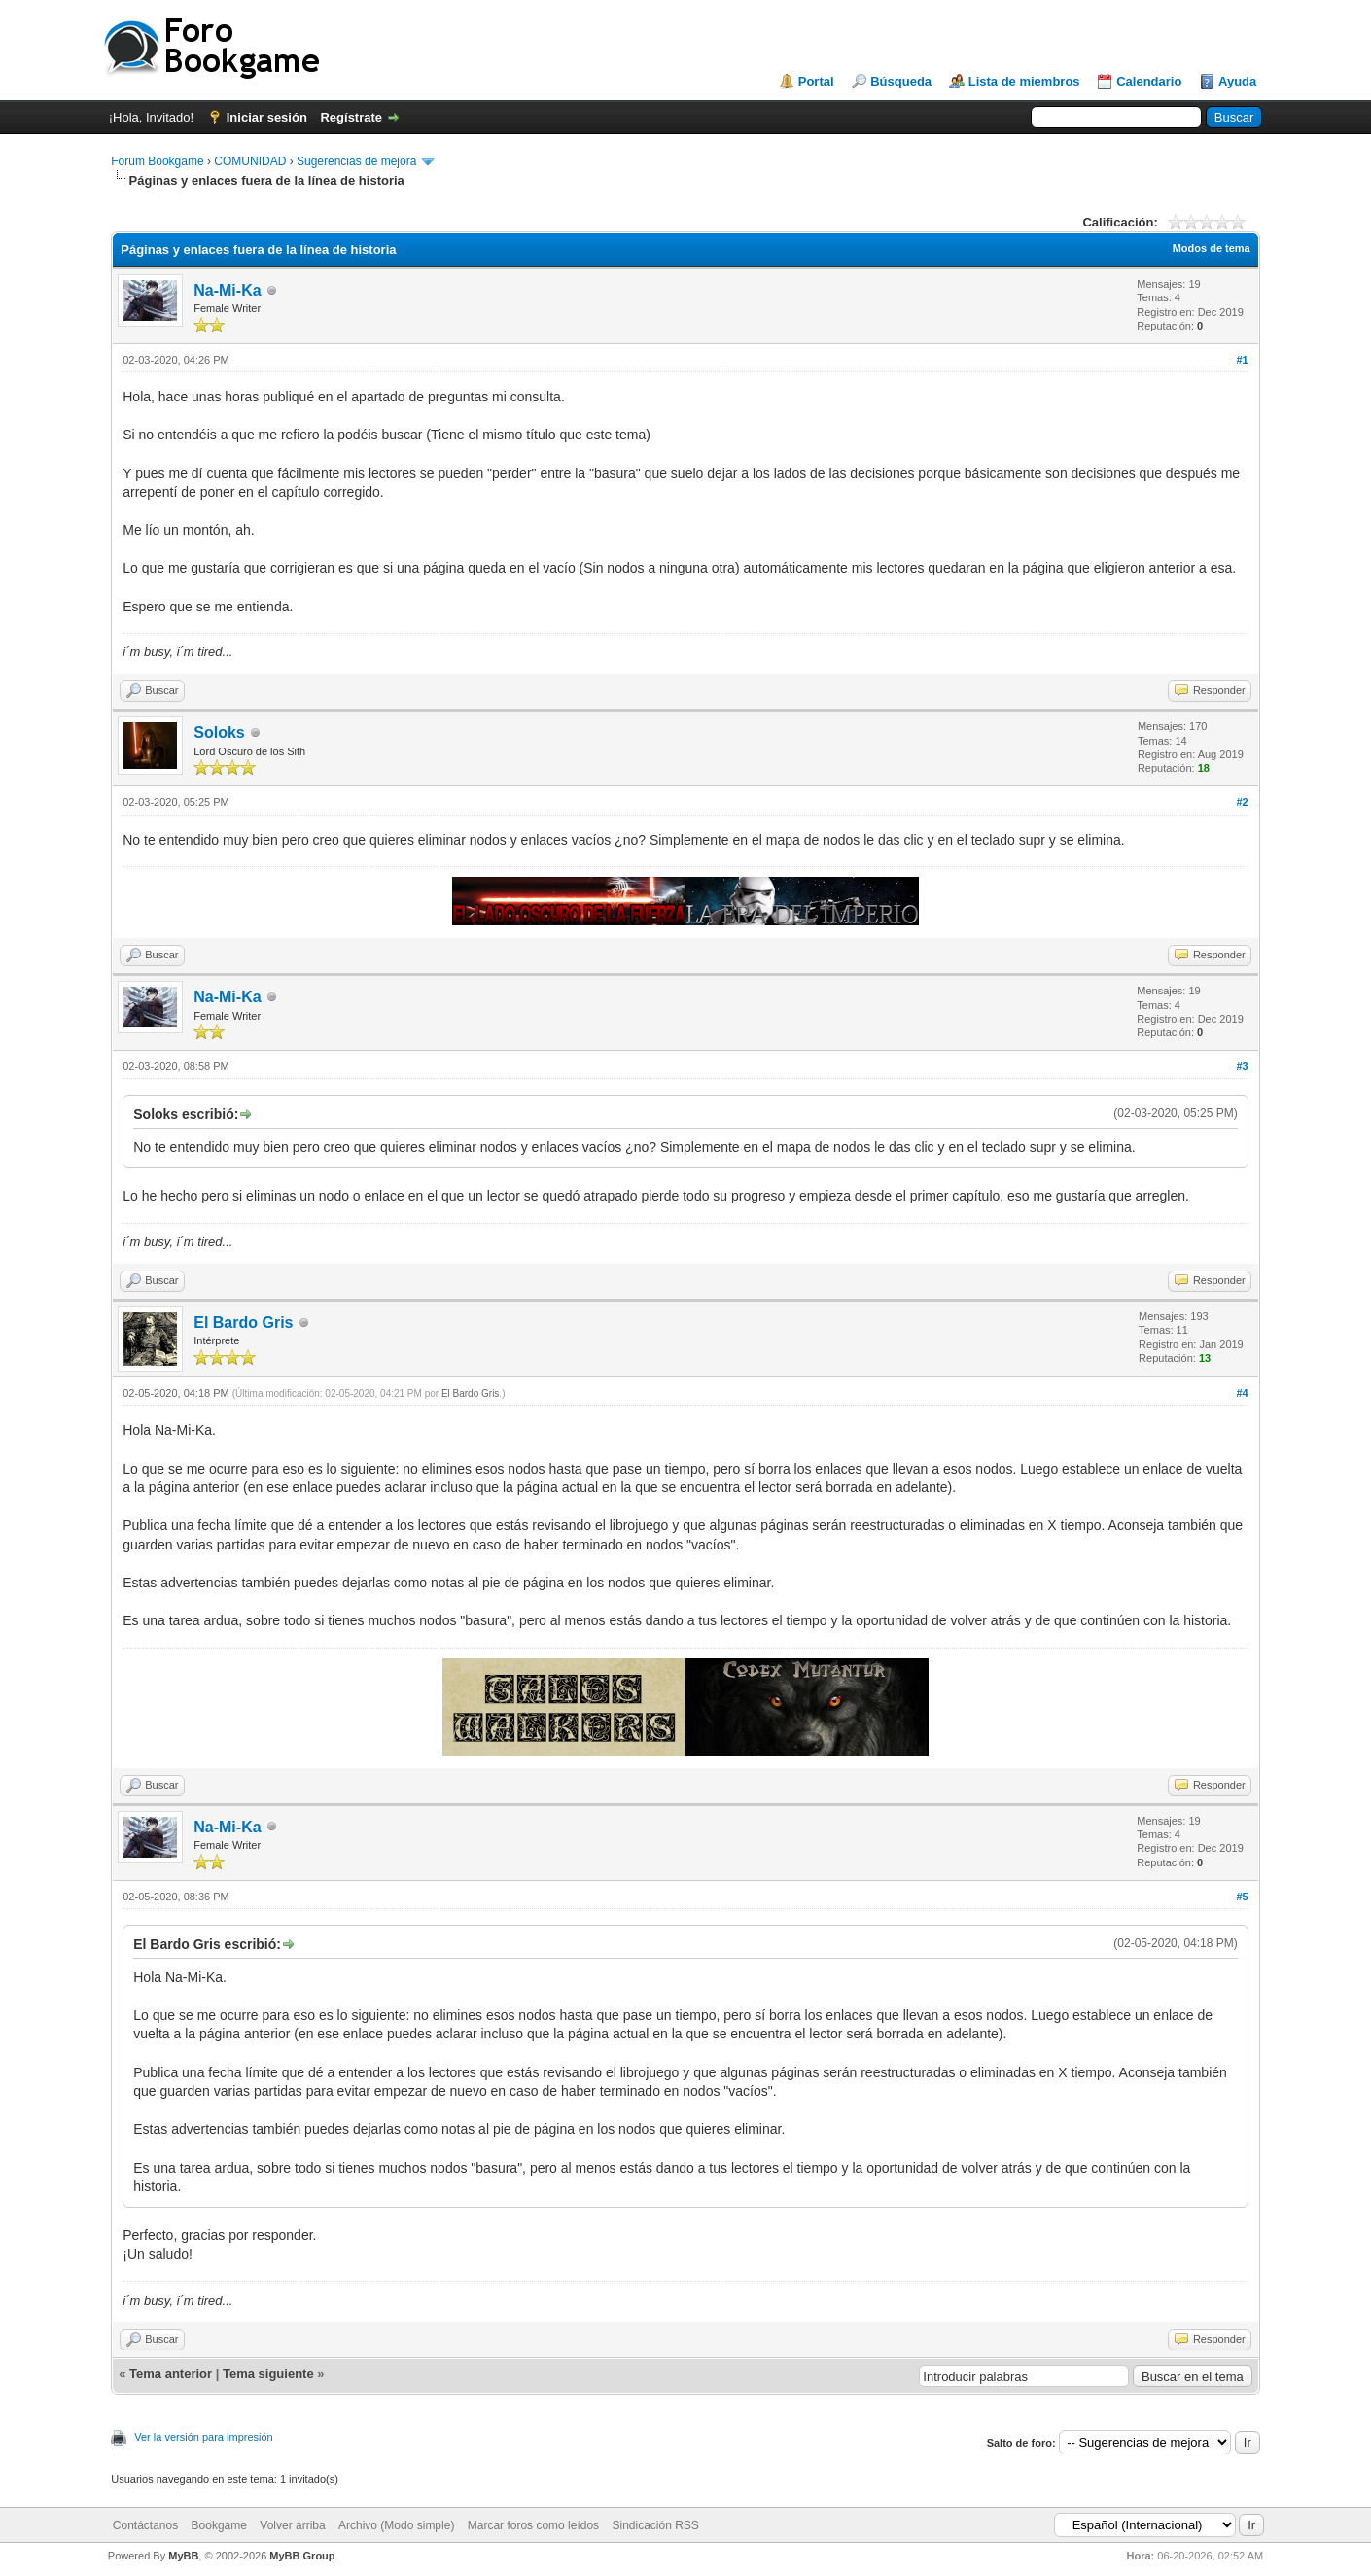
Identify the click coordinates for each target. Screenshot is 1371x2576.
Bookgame (219, 2525)
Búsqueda (901, 81)
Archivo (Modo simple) (396, 2525)
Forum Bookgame (157, 161)
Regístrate (351, 117)
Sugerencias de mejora (356, 161)
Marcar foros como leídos (533, 2525)
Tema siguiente (268, 2373)
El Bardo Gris (243, 1322)
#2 (1242, 802)
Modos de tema (1211, 248)
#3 (1242, 1066)
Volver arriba (292, 2525)
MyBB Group (301, 2555)
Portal (816, 81)
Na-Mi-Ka (227, 290)
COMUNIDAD (250, 161)
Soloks (218, 732)
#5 (1242, 1896)
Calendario (1148, 81)
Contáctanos (145, 2525)
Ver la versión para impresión (203, 2437)
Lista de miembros (1024, 81)
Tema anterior (170, 2373)
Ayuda (1237, 81)
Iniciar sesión (267, 117)
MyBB (183, 2555)
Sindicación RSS (655, 2525)
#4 (1242, 1393)
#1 (1242, 360)
